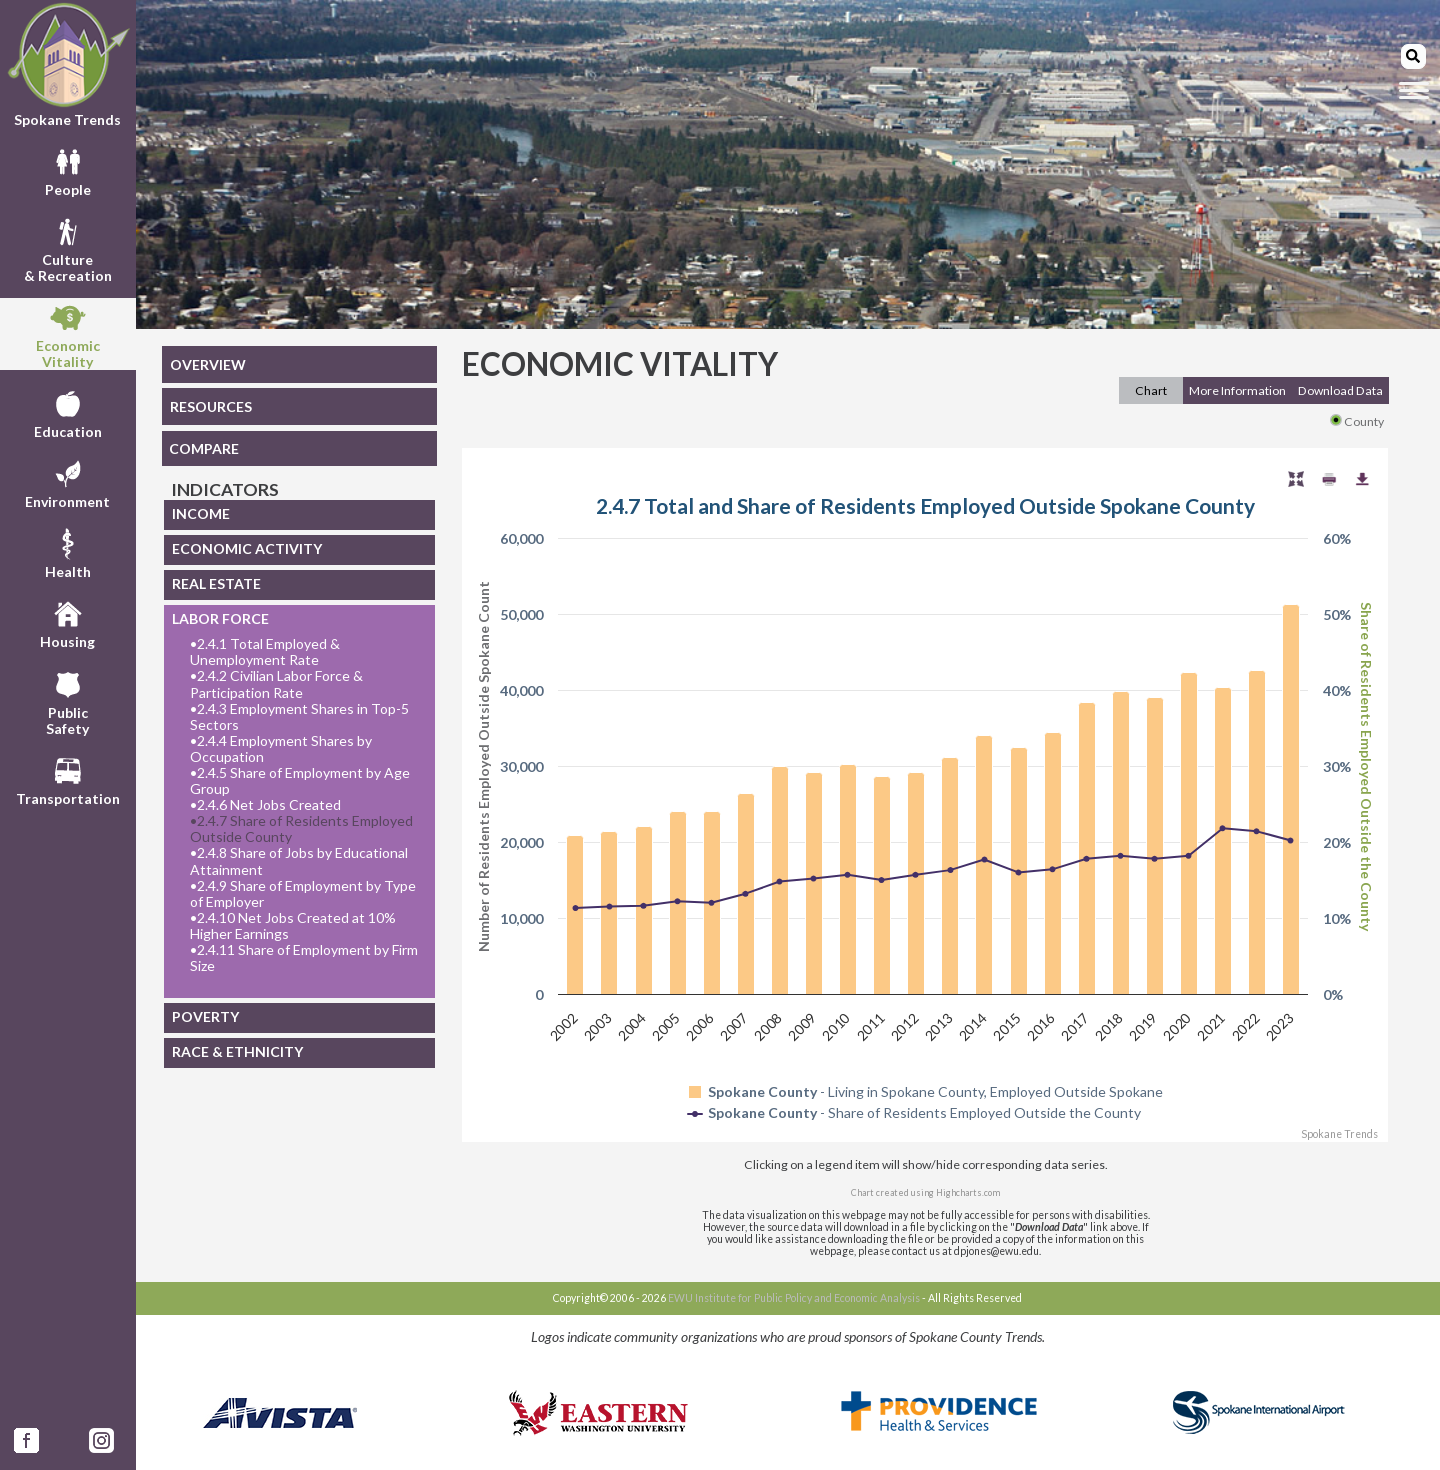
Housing (67, 622)
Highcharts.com (968, 1192)
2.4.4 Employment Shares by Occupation (281, 749)
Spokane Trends (68, 64)
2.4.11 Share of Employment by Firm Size (304, 958)
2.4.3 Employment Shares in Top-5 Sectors (299, 717)
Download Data (1340, 390)
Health (68, 552)
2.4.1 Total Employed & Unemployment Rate (265, 652)
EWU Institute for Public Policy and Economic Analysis (794, 1298)
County (1357, 421)
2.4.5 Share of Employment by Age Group (300, 781)
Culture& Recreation (68, 248)
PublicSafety (67, 701)
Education (68, 412)
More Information (1237, 390)
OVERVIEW (208, 364)
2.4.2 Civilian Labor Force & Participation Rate (276, 684)
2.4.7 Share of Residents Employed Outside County (301, 829)
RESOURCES (211, 406)
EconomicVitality (68, 334)
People (68, 170)
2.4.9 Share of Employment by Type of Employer (303, 894)
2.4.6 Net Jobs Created (265, 805)
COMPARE (204, 448)
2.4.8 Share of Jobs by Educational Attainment (299, 861)
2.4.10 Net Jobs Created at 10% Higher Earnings (293, 926)
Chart (1151, 390)
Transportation (68, 779)
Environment (67, 482)
